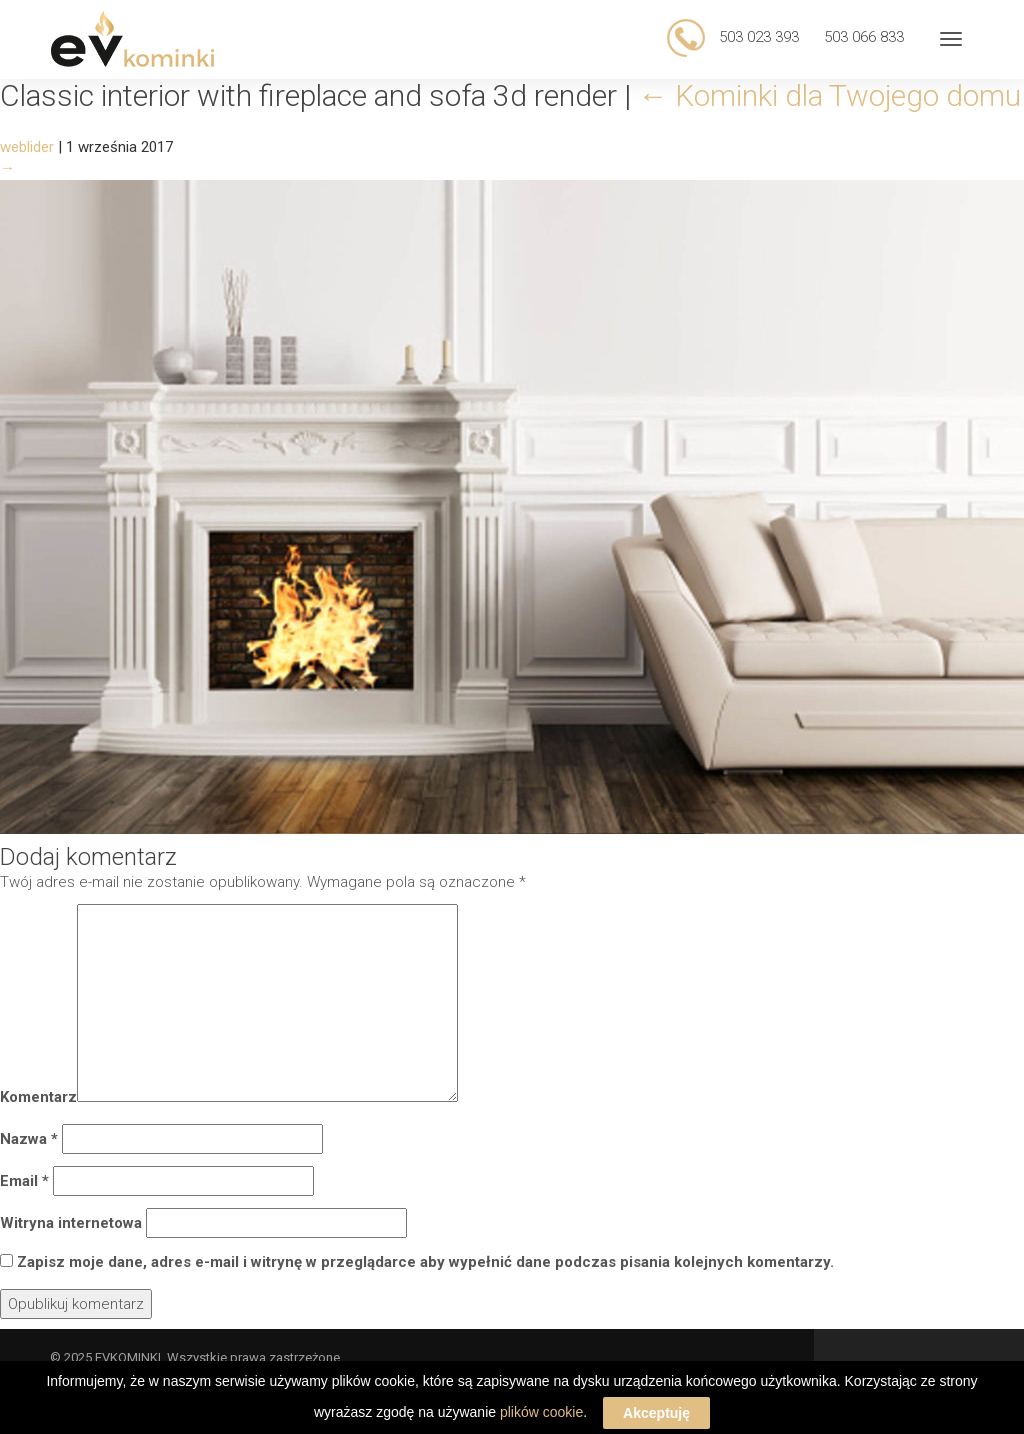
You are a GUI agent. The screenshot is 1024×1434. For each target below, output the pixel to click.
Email (24, 1181)
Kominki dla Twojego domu (829, 95)
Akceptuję (656, 1417)
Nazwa (29, 1139)
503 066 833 (864, 37)
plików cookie (541, 1416)
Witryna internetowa (71, 1223)
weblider (27, 147)
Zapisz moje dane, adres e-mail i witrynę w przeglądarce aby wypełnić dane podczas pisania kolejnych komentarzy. (425, 1262)
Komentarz (38, 1097)
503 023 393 (757, 37)
